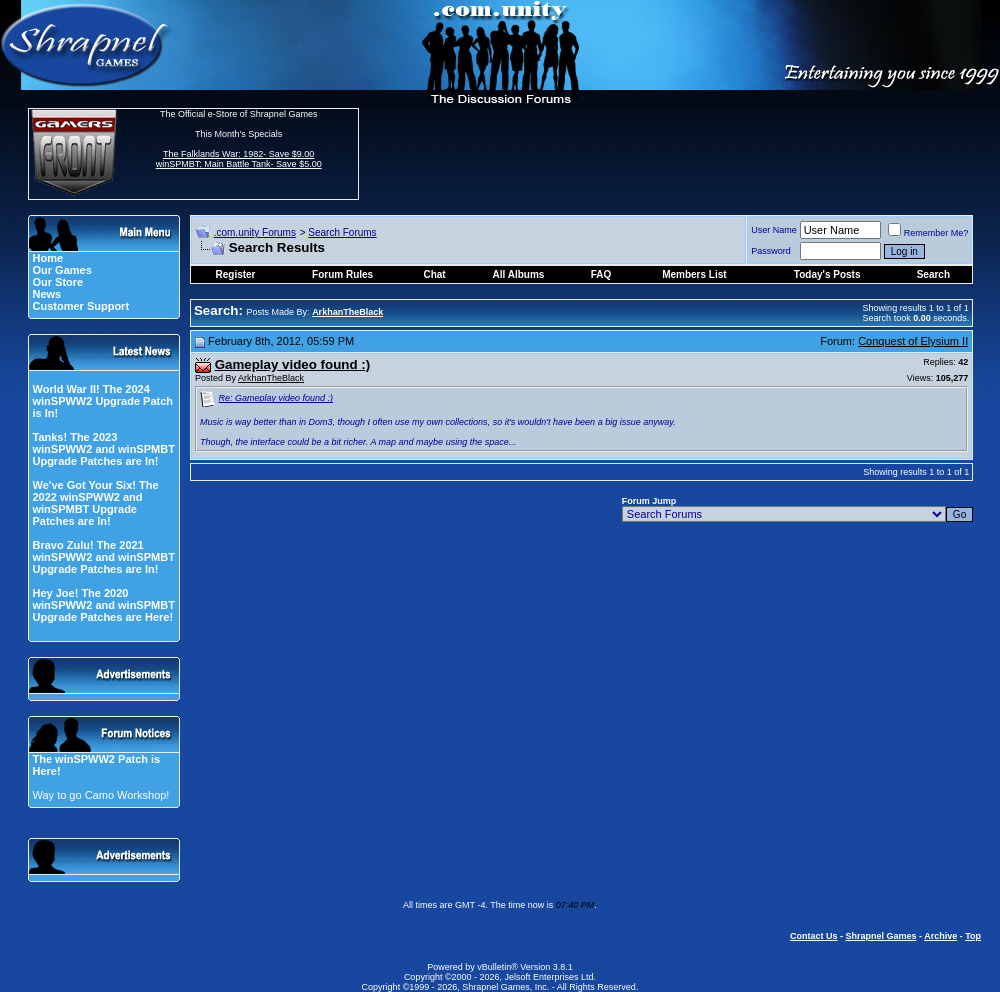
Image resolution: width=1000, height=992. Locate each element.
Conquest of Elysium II (913, 341)
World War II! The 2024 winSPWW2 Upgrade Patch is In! (102, 401)
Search (933, 274)
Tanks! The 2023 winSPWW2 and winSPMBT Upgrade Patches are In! (103, 449)
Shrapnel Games (880, 936)
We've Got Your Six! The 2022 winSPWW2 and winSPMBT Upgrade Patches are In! (95, 503)
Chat (434, 274)
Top (973, 936)
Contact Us (814, 936)
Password (771, 251)
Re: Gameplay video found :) (276, 398)
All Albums (519, 274)
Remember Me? (928, 233)
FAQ (601, 274)
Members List (694, 274)
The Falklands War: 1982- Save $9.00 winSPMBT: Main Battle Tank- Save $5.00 (239, 159)
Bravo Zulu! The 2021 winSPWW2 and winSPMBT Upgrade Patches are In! (103, 557)
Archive (940, 936)
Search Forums (342, 232)
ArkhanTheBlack (271, 378)
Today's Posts (827, 274)
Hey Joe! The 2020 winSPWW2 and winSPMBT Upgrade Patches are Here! (103, 605)
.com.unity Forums (255, 232)
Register (236, 274)
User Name (774, 230)
